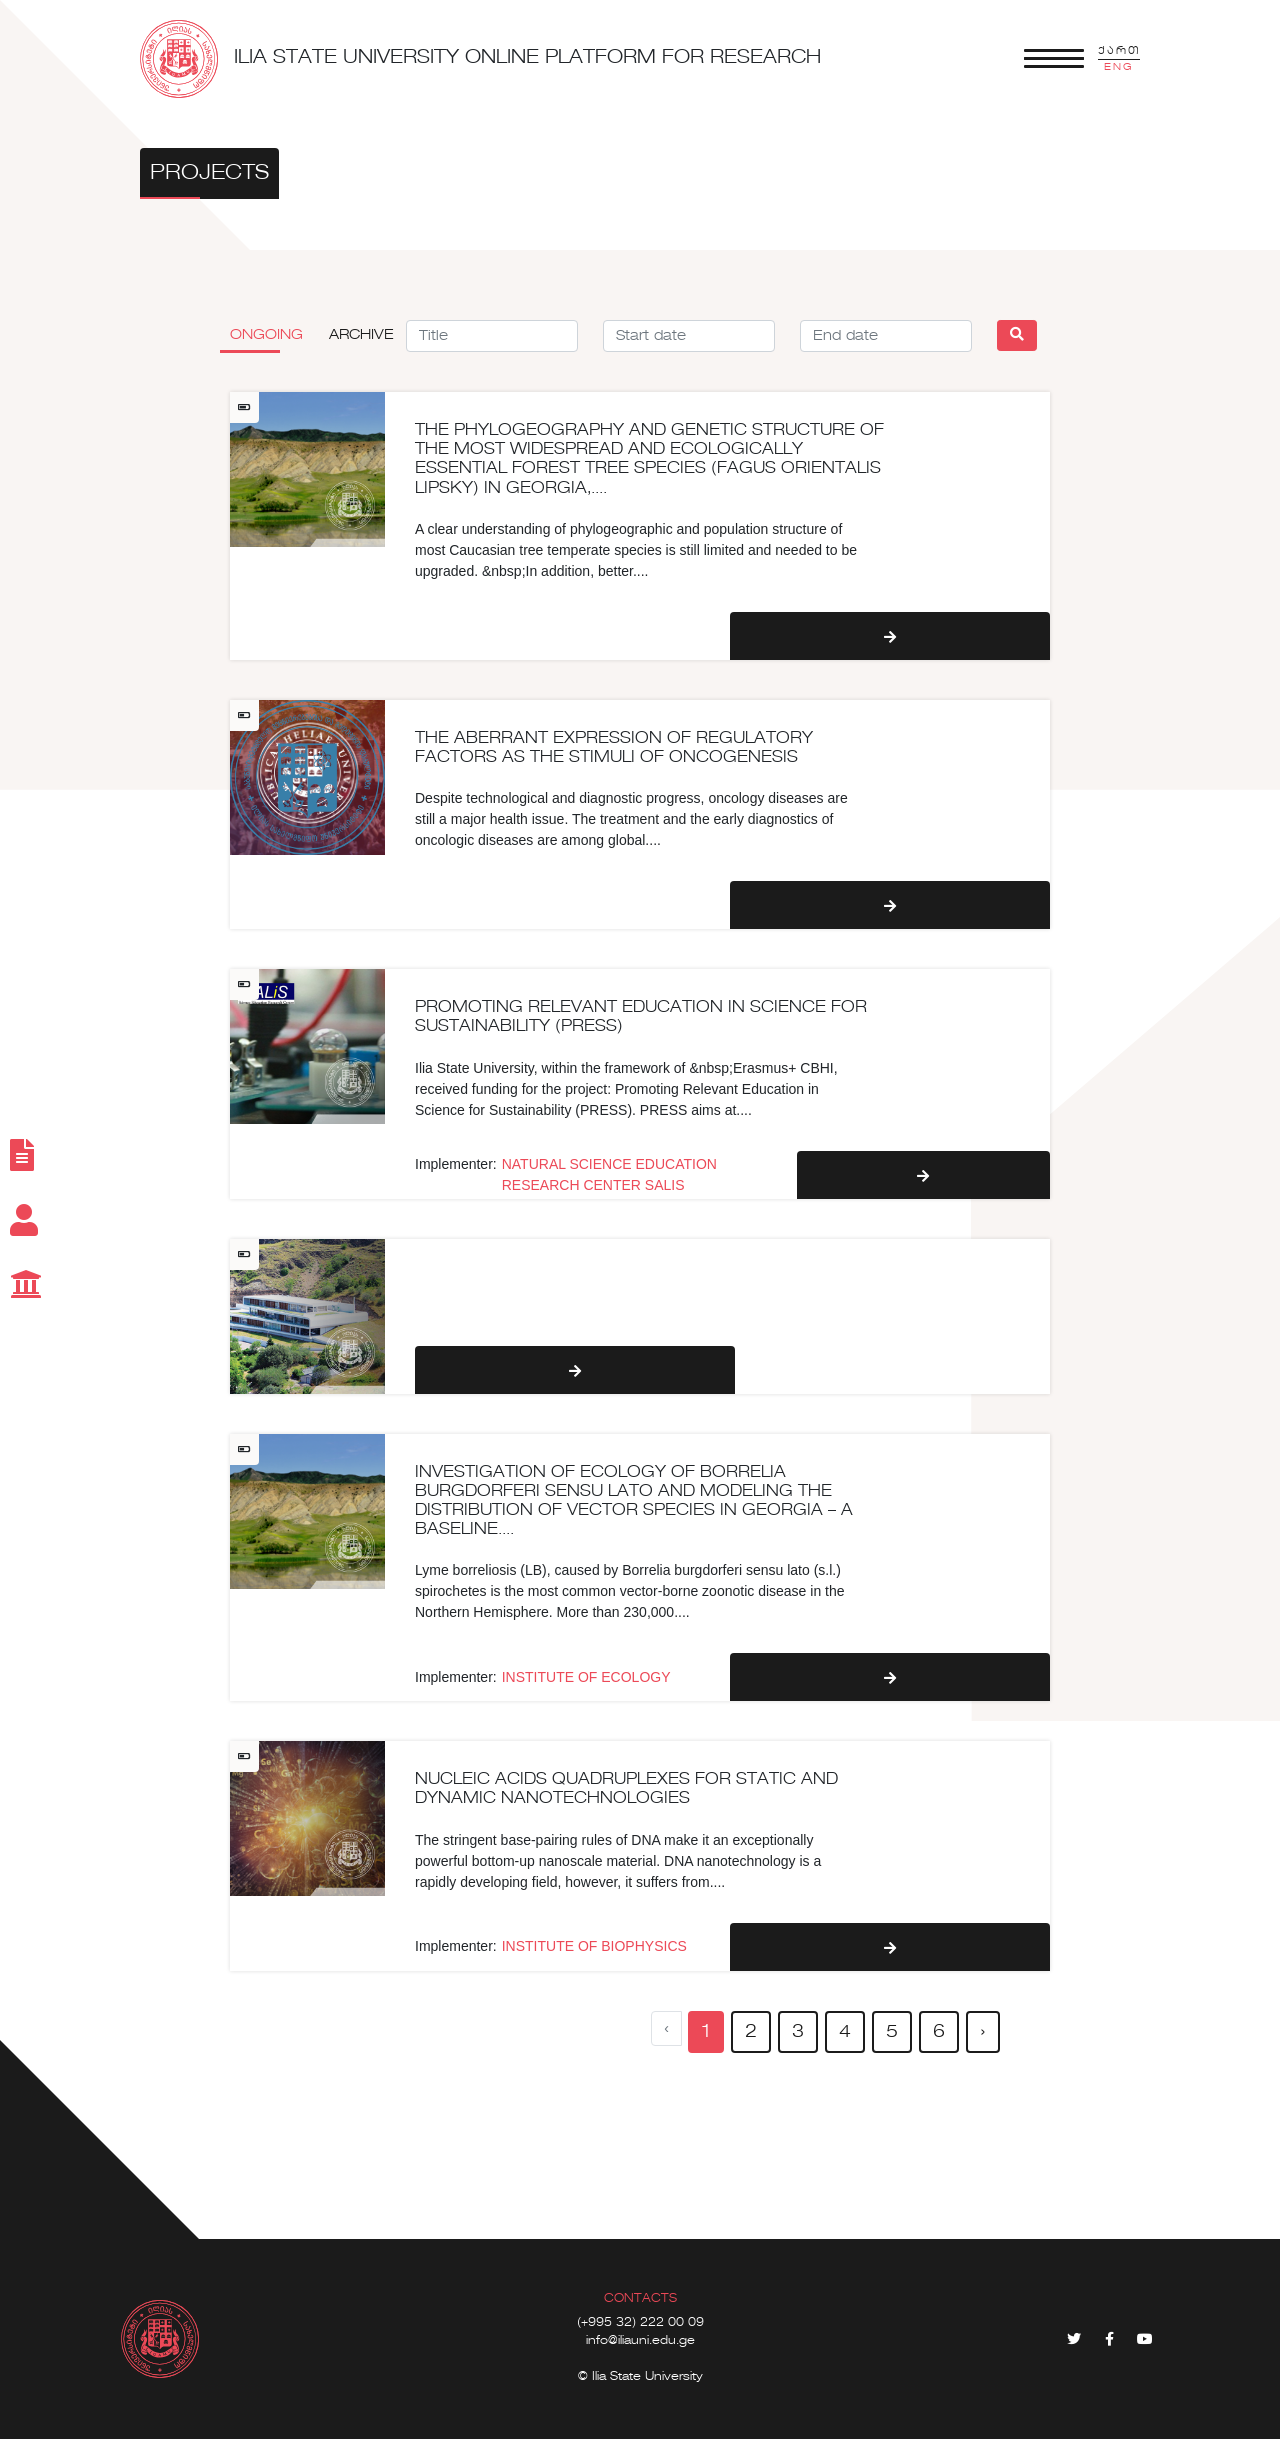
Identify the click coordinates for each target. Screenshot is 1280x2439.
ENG (1119, 67)
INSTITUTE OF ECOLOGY (586, 1677)
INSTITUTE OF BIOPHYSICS (594, 1946)
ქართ (1119, 51)
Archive (361, 335)
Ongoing (266, 335)
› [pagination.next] (983, 2032)
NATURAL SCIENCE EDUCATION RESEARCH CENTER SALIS (609, 1174)
